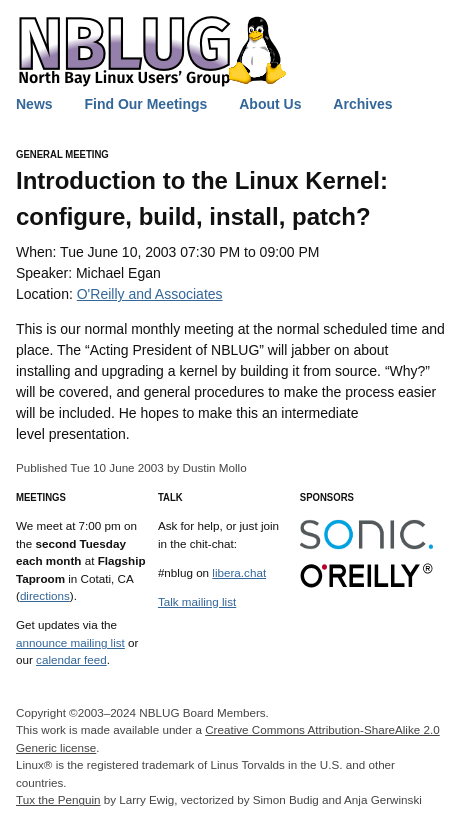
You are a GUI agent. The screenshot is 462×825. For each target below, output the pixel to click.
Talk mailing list (197, 601)
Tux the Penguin (58, 799)
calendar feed (71, 659)
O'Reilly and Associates (150, 294)
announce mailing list (70, 642)
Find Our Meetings (145, 104)
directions (45, 595)
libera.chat (239, 572)
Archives (362, 104)
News (34, 104)
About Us (270, 104)
